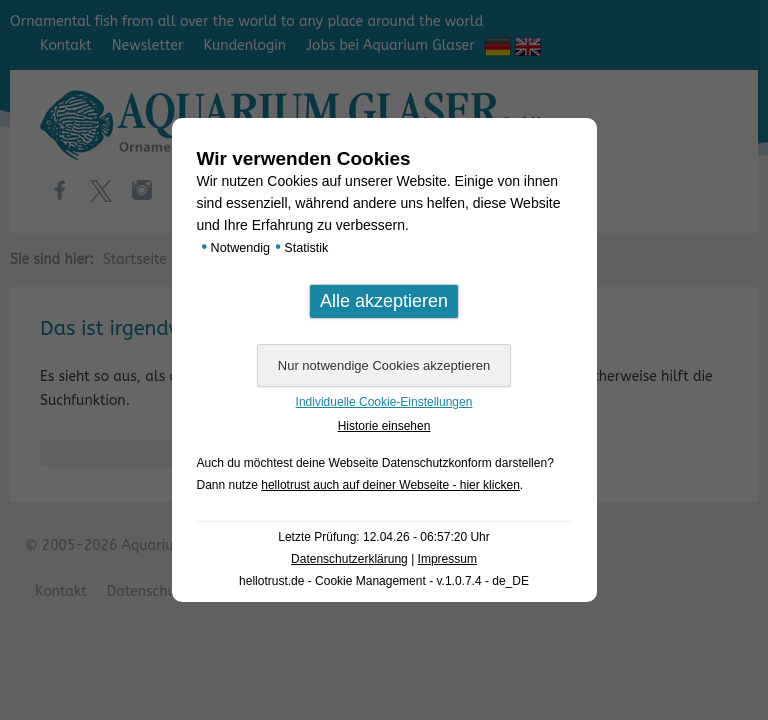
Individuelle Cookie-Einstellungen (384, 402)
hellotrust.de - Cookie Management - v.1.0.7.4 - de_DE (384, 581)
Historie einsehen (384, 426)
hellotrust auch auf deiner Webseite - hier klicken (390, 485)
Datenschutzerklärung (349, 559)
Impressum (447, 559)
